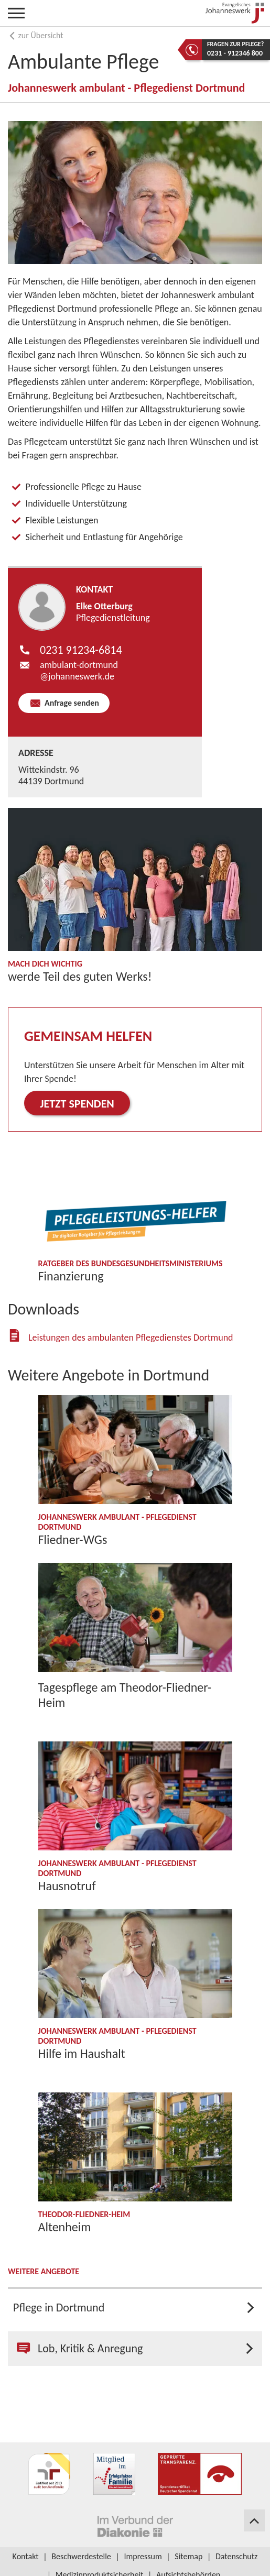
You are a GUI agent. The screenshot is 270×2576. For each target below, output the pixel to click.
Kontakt (26, 2556)
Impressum (142, 2556)
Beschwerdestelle (81, 2556)
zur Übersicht (35, 35)
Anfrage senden (70, 703)
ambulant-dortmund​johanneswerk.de (79, 670)
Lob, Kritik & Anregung (80, 2348)
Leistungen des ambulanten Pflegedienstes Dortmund (130, 1337)
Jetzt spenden (77, 1104)
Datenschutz (236, 2556)
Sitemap (188, 2556)
